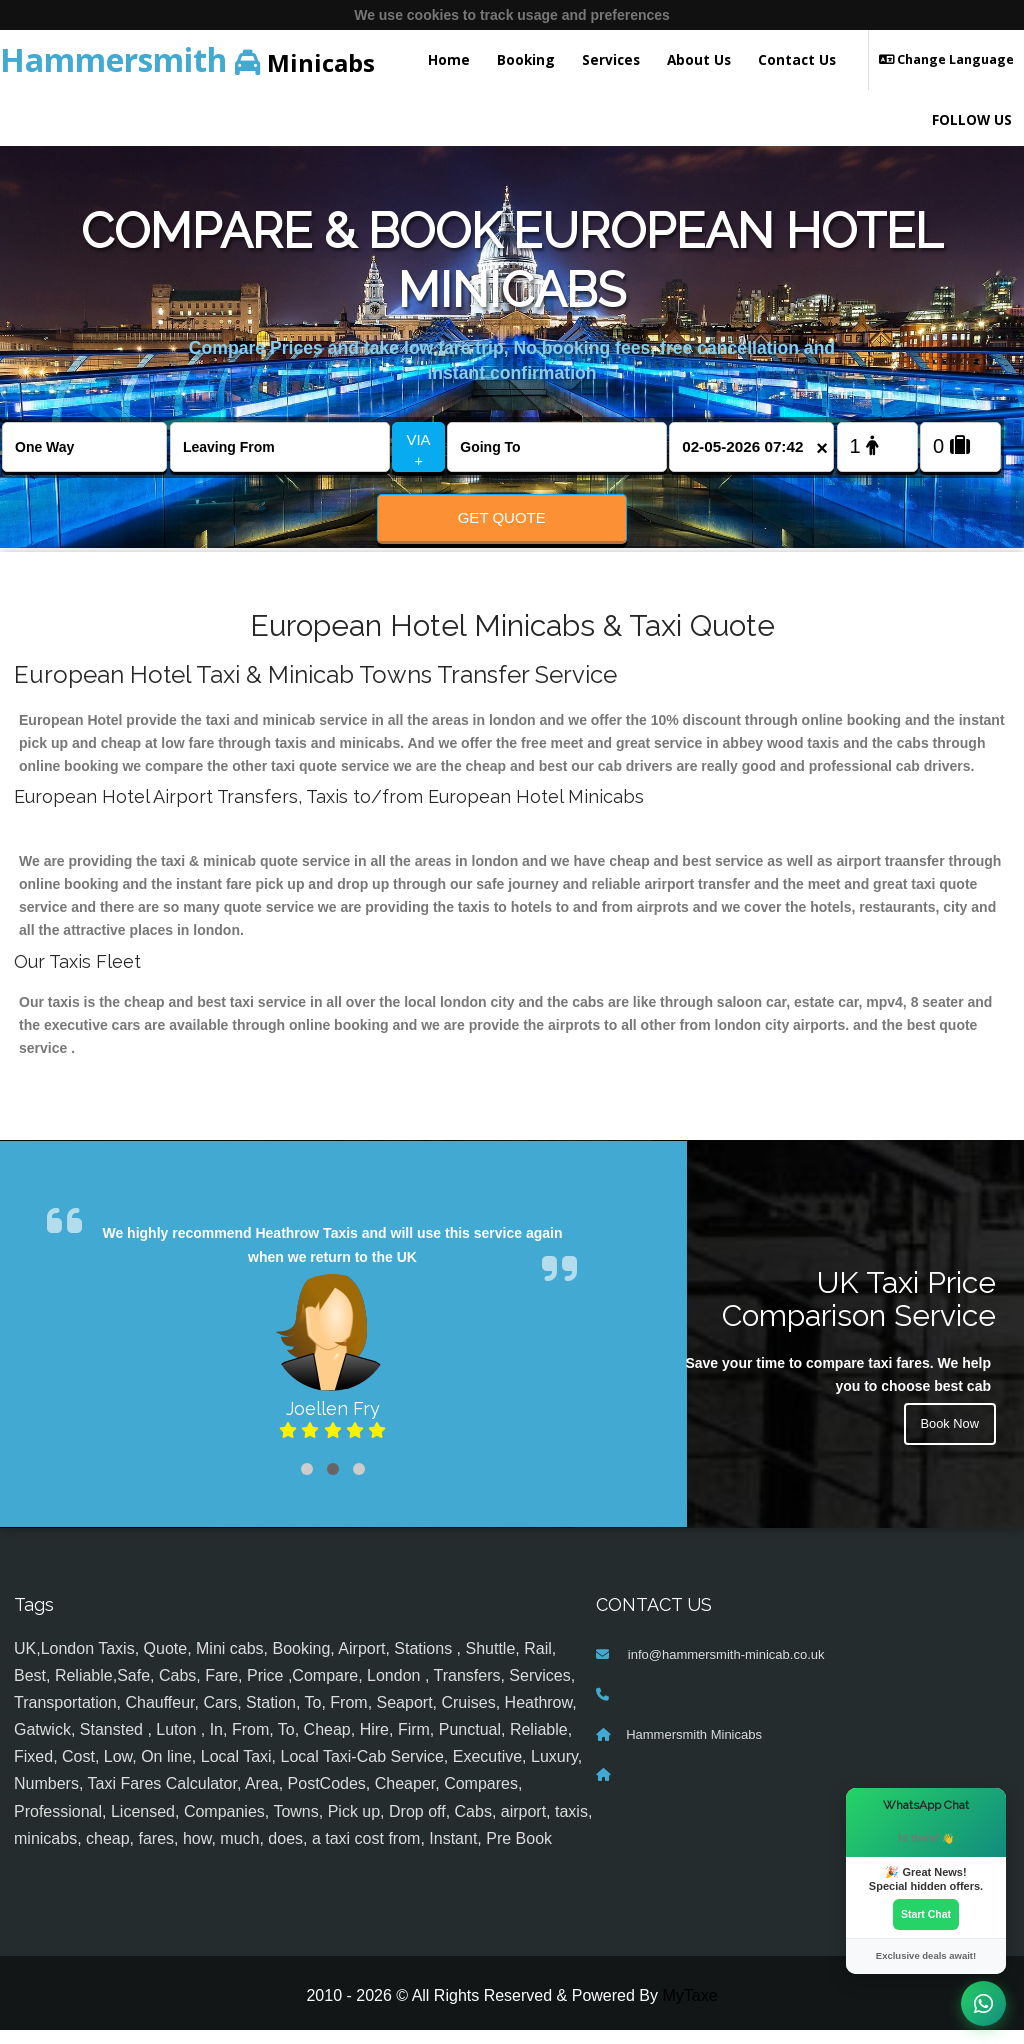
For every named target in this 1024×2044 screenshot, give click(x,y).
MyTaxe (689, 2009)
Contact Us (797, 59)
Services (611, 59)
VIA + (418, 450)
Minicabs (187, 59)
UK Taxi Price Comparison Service (859, 1312)
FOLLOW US (972, 119)
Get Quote (502, 517)
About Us (699, 59)
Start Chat (926, 1913)
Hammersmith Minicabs (694, 1747)
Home (449, 59)
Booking (526, 59)
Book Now (947, 1440)
